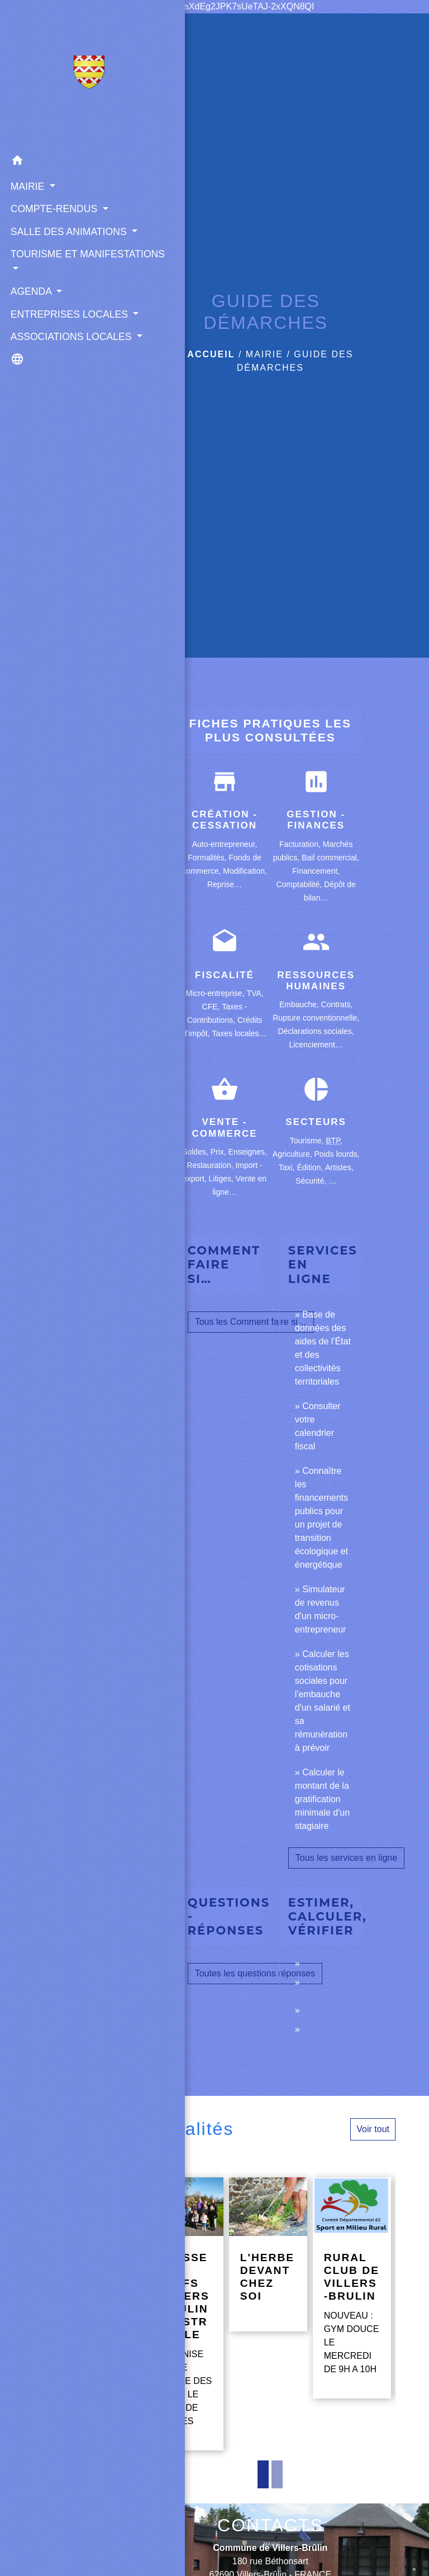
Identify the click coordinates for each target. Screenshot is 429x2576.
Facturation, (301, 844)
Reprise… (224, 884)
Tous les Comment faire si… (251, 1322)
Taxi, (288, 1167)
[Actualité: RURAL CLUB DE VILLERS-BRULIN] (352, 2287)
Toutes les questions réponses (255, 1973)
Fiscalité (224, 975)
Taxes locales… (239, 1033)
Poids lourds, (337, 1154)
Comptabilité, (300, 884)
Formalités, (208, 857)
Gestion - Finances (316, 820)
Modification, (245, 870)
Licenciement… (316, 1044)
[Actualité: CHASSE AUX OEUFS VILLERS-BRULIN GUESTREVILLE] (184, 2313)
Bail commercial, (330, 857)
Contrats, (337, 1004)
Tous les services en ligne (346, 1857)
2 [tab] (277, 2474)
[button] (55, 161)
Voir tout (372, 2129)
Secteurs (315, 1122)
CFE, (212, 1006)
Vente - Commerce (224, 1127)
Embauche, (300, 1004)
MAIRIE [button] (26, 185)
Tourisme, (308, 1140)
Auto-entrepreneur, (225, 844)
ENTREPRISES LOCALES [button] (43, 364)
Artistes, (339, 1167)
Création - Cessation (225, 820)
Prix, (219, 1151)
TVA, (254, 993)
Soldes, (196, 1151)
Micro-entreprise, (216, 993)
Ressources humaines (316, 981)
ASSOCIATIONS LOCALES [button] (45, 402)
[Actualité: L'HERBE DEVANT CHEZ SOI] (268, 2254)
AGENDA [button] (30, 334)
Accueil (211, 354)
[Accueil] (56, 74)
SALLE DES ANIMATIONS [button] (40, 252)
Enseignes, (247, 1151)
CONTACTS (270, 2525)
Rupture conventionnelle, (316, 1017)
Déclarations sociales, (316, 1031)
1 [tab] (263, 2474)
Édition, (311, 1167)
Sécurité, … (315, 1180)
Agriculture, (293, 1154)
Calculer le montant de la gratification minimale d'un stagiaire (322, 1799)
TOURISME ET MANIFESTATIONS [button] (50, 290)
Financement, (316, 870)
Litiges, (222, 1178)
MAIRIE (264, 354)
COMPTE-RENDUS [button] (51, 207)
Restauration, (211, 1165)
